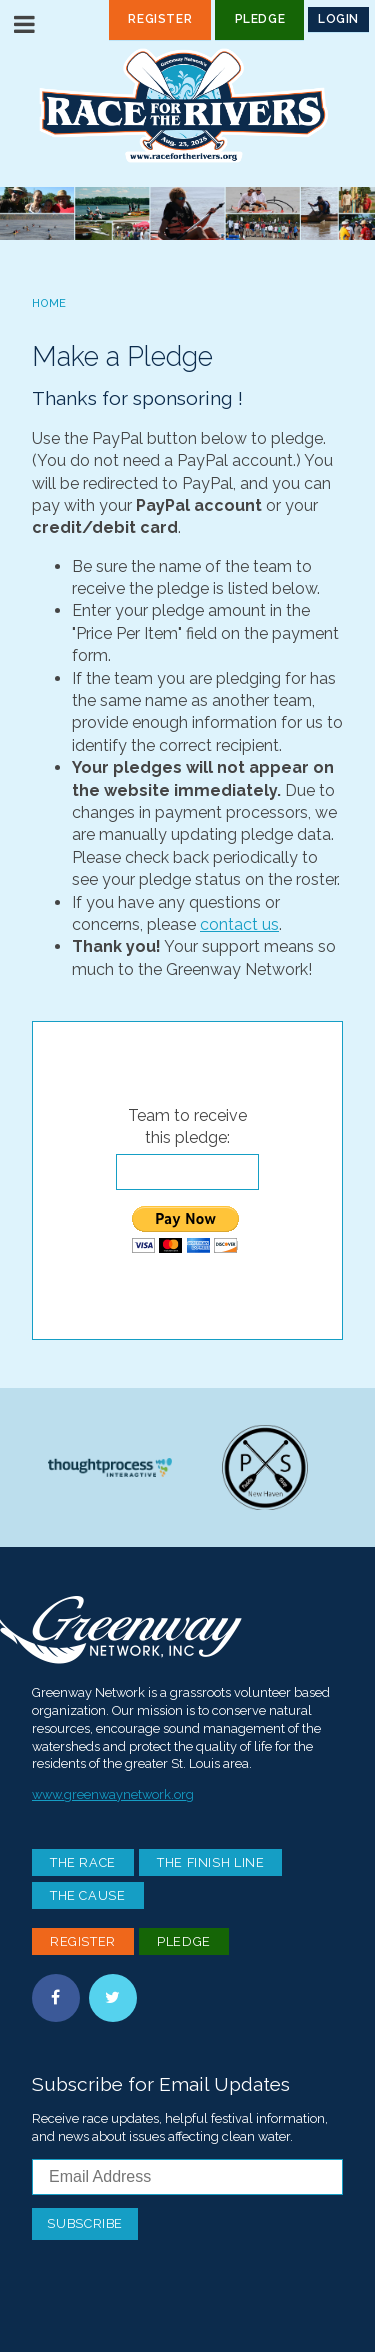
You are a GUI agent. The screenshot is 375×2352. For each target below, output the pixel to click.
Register (160, 19)
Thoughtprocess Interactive (110, 1467)
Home (49, 303)
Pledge (260, 19)
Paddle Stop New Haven (265, 1467)
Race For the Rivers (188, 105)
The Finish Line (211, 1862)
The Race (83, 1862)
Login (338, 19)
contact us (239, 924)
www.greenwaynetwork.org (113, 1794)
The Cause (88, 1895)
